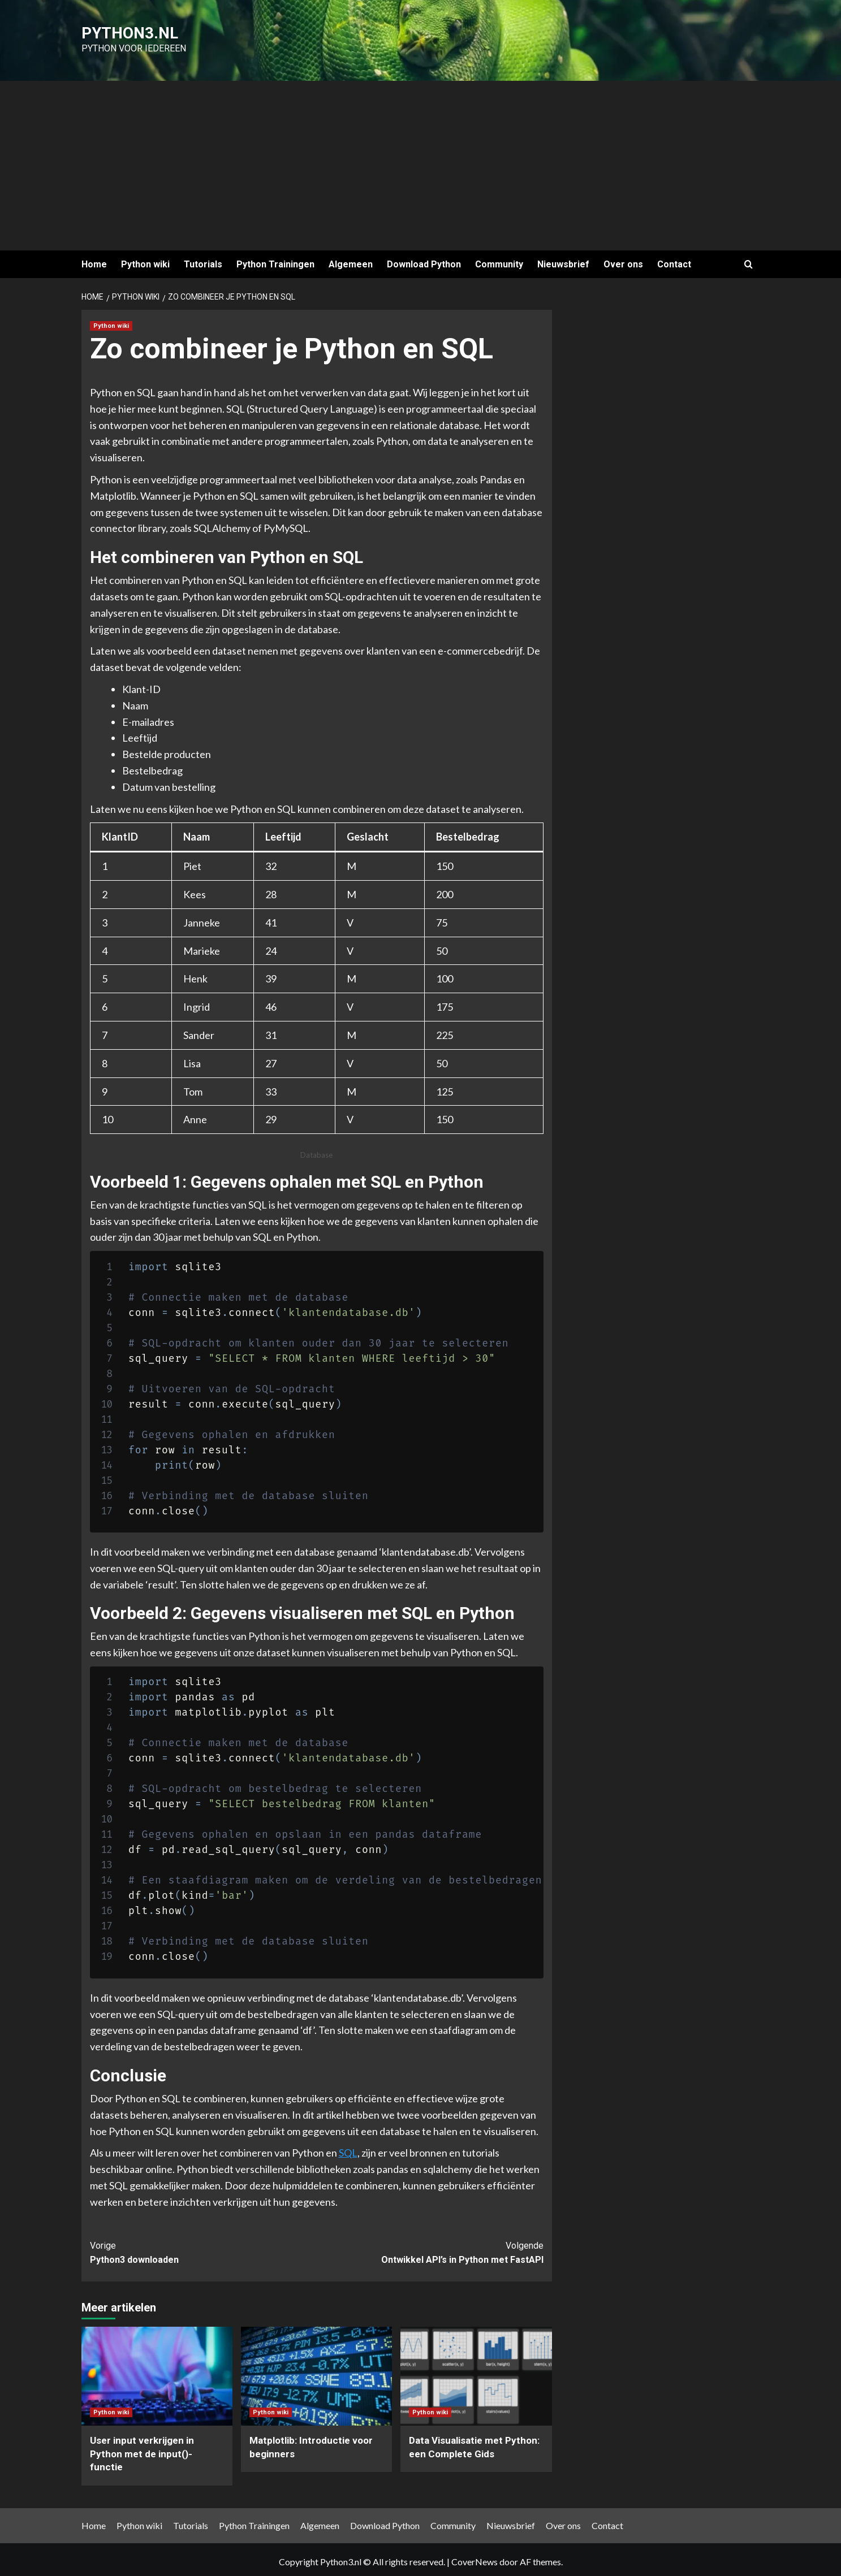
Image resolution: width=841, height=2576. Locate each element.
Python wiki (145, 260)
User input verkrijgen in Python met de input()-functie (142, 2449)
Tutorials (203, 260)
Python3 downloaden (203, 2247)
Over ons (623, 260)
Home (94, 260)
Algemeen (351, 260)
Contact (674, 260)
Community (499, 260)
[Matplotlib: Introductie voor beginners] (316, 2371)
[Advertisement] (420, 162)
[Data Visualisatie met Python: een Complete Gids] (475, 2371)
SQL (348, 2148)
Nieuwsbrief (563, 260)
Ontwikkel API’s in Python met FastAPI (430, 2247)
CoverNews (474, 2557)
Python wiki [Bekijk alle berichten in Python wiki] (111, 321)
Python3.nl (115, 31)
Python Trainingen (275, 260)
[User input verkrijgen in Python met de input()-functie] (156, 2371)
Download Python (424, 260)
